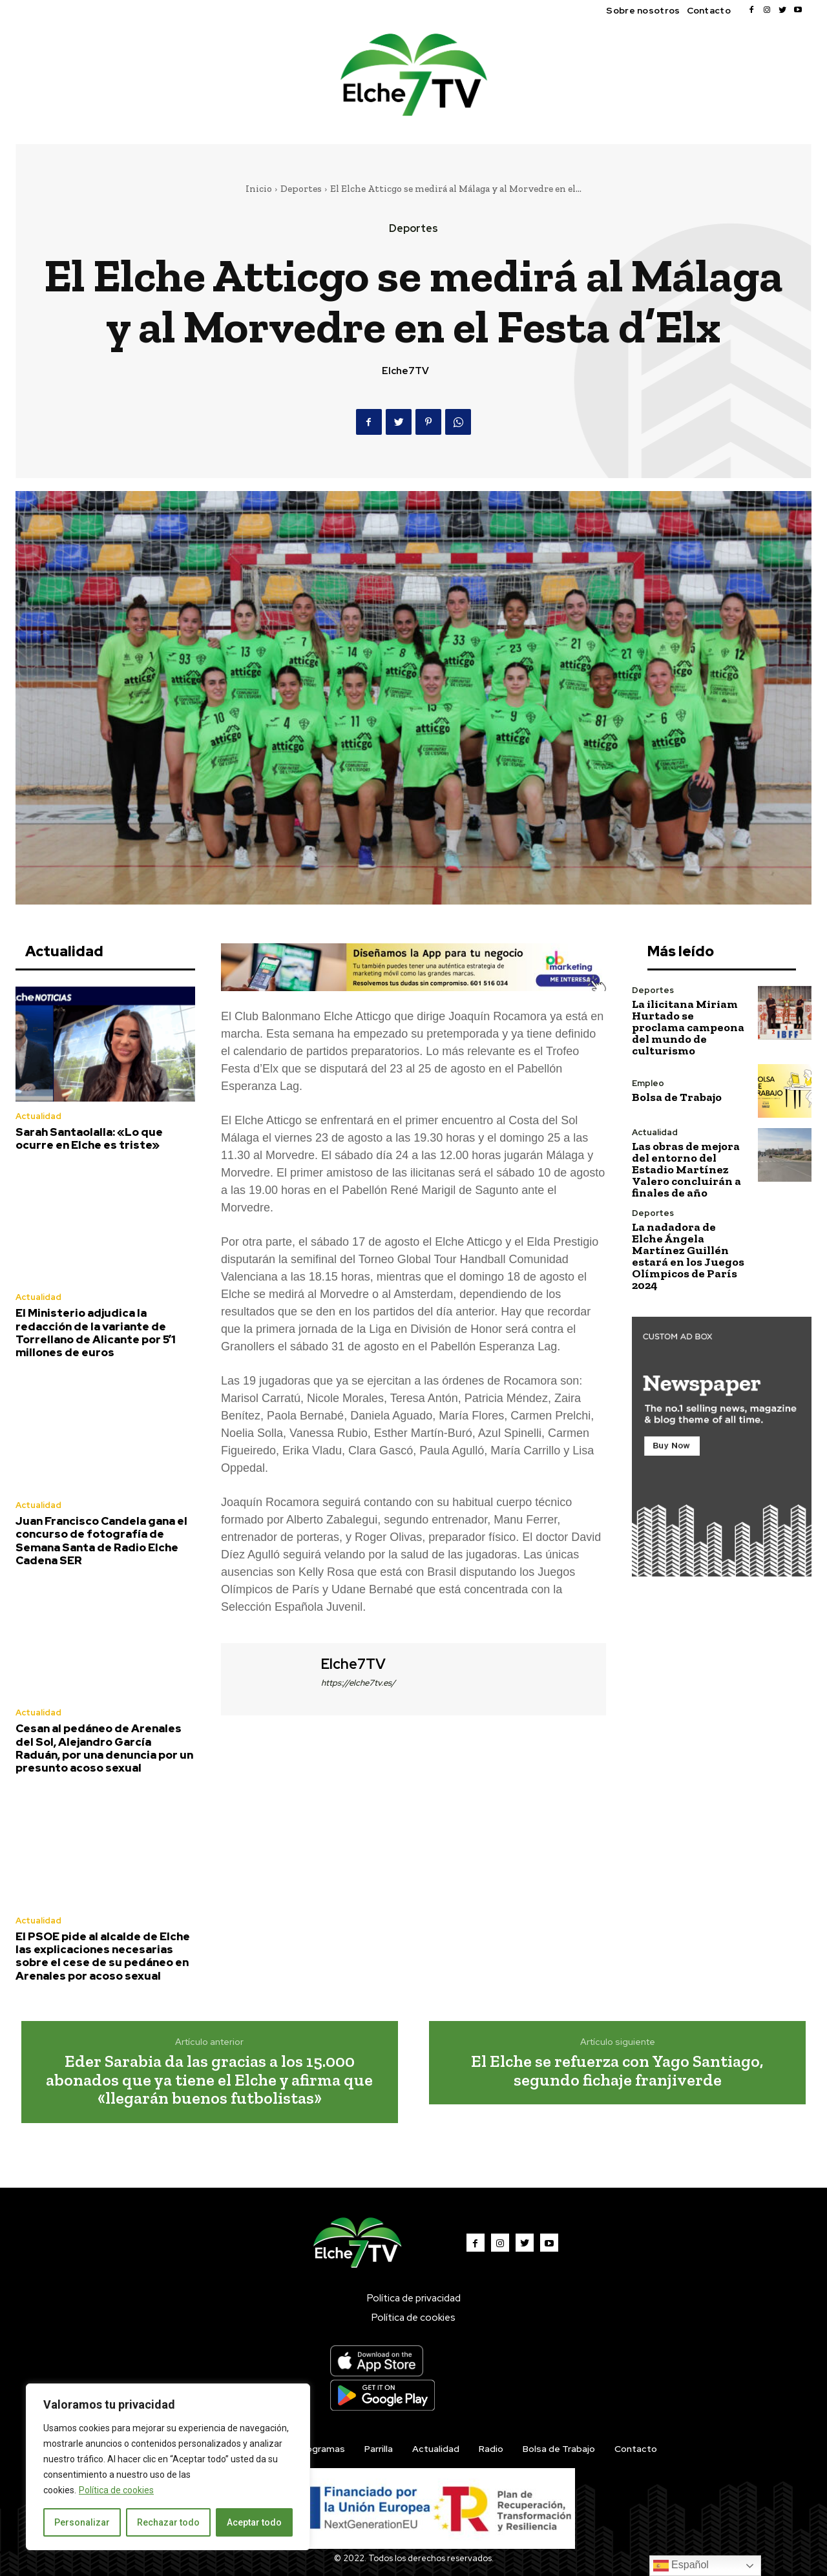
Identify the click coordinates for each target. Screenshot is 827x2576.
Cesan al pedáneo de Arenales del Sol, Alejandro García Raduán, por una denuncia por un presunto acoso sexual (104, 1748)
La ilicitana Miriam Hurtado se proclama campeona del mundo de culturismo (688, 1027)
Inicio (259, 188)
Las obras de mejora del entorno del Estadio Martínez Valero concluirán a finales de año (686, 1169)
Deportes (301, 188)
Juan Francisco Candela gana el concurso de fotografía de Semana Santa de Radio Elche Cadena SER (101, 1540)
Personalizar (82, 2522)
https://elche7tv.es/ (358, 1682)
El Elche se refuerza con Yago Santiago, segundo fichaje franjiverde (617, 2070)
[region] (168, 2466)
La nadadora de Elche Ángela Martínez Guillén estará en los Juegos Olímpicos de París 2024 (688, 1256)
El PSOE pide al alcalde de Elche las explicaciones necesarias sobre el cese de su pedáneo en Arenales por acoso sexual (103, 1956)
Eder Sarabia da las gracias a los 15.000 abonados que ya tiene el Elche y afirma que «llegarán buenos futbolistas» (209, 2079)
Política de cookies (116, 2490)
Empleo (648, 1083)
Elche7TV (405, 371)
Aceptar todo (254, 2522)
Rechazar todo (168, 2522)
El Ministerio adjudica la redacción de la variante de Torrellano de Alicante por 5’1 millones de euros (96, 1332)
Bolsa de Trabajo (677, 1097)
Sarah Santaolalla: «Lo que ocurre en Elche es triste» (89, 1138)
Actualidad (38, 1116)
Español (681, 2565)
